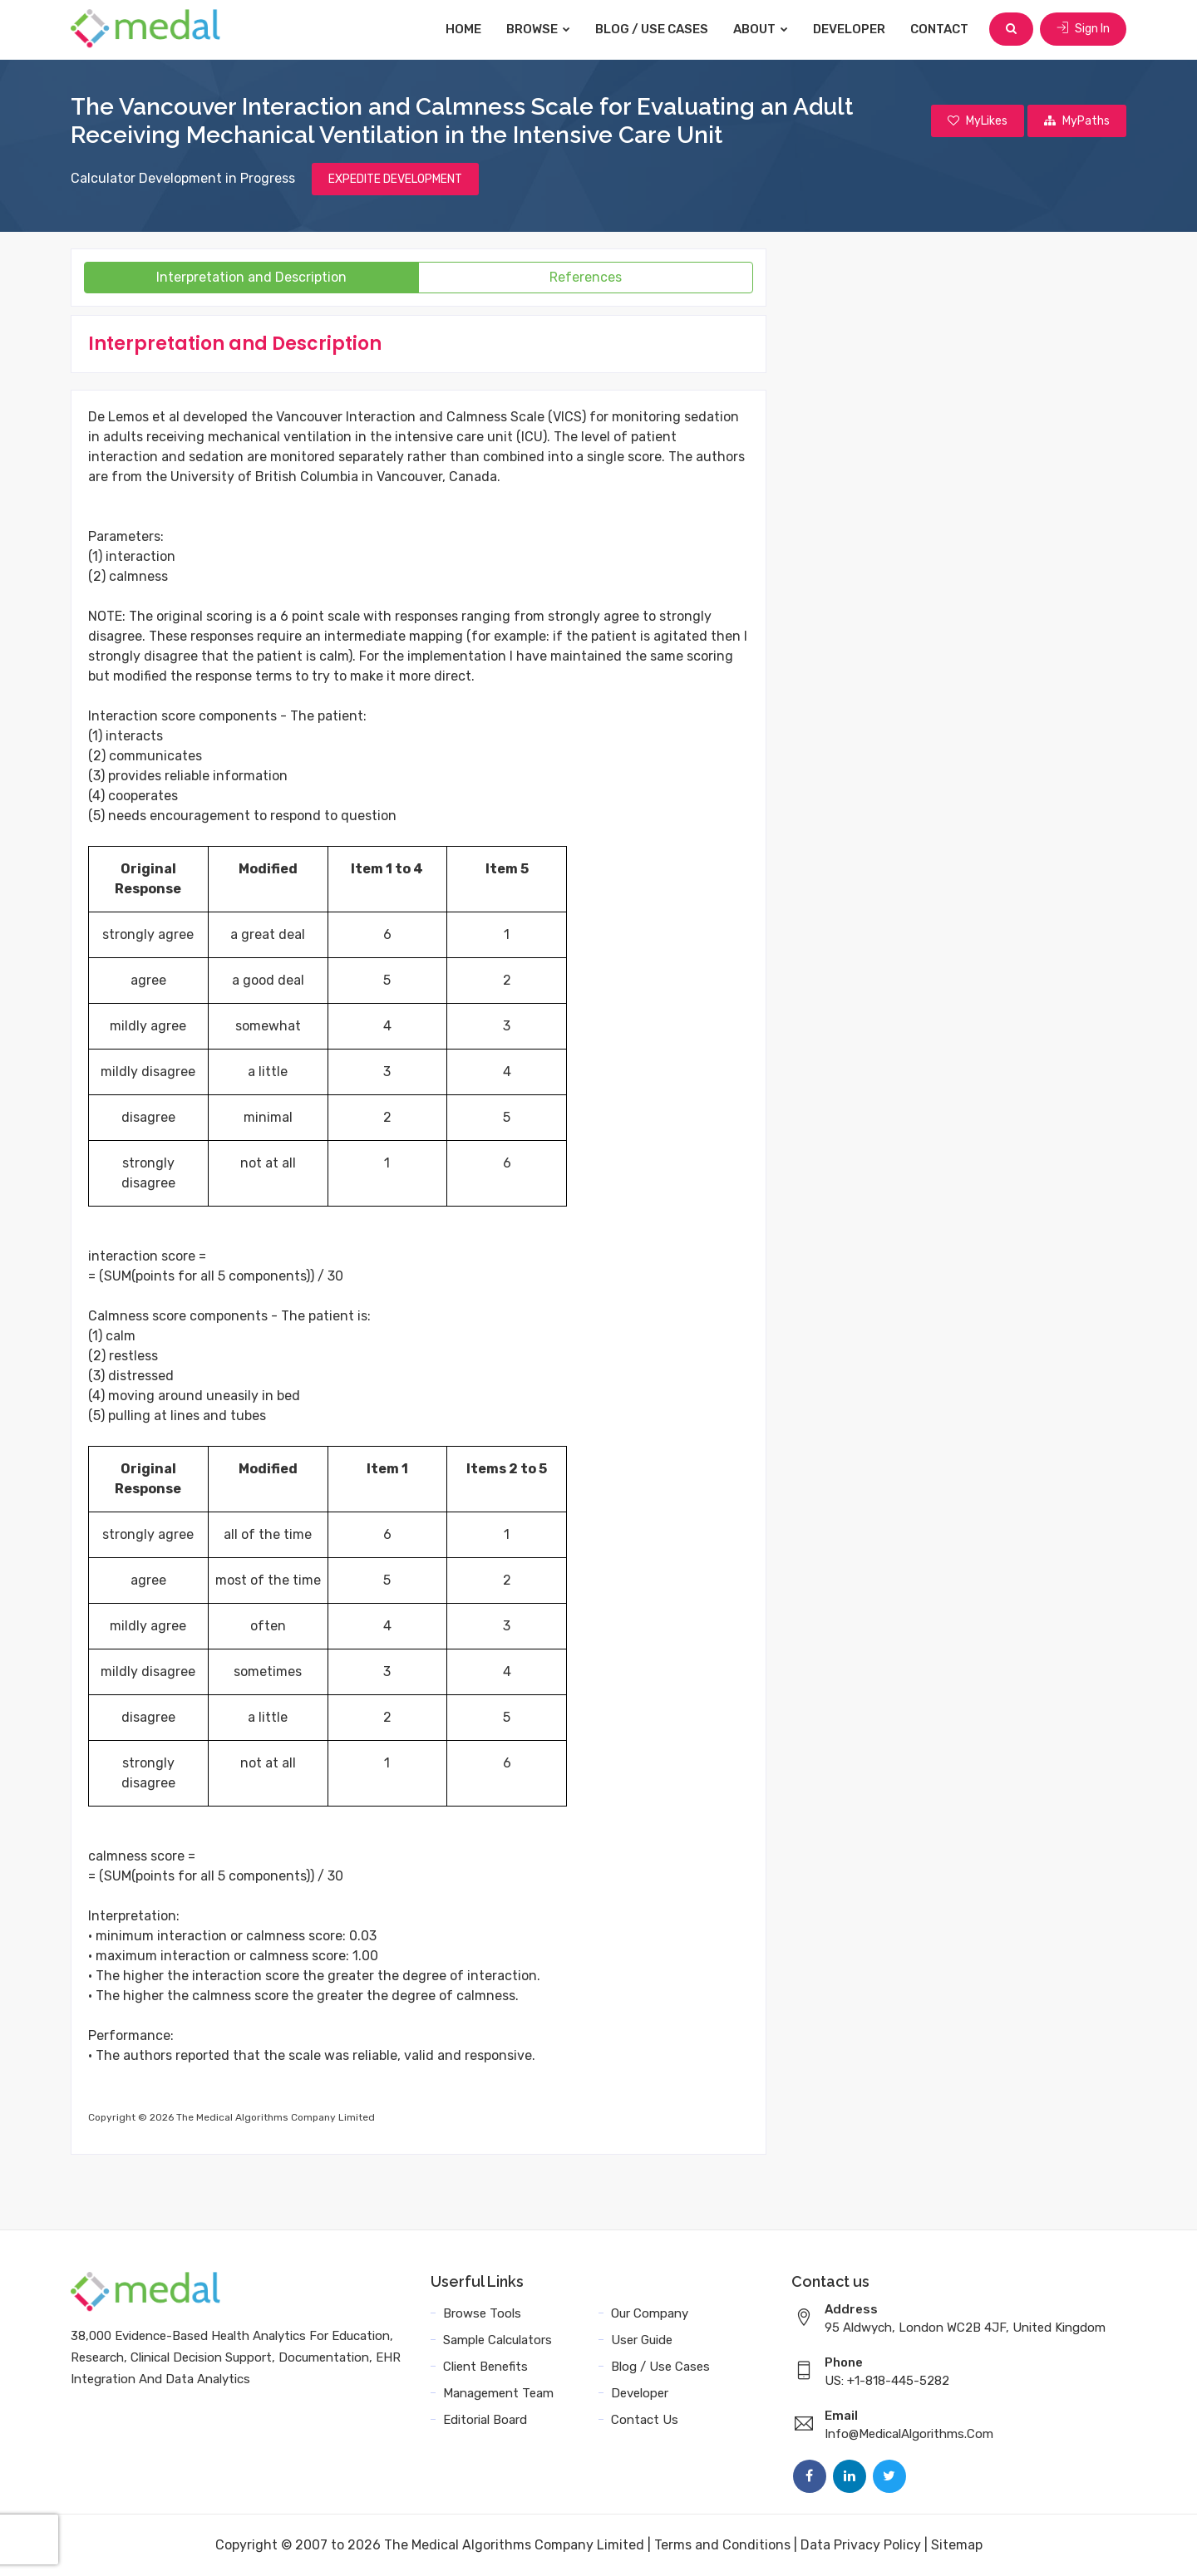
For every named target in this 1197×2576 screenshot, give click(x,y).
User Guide (641, 2340)
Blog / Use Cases (651, 29)
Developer (849, 29)
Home (463, 29)
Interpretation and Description (251, 277)
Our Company (649, 2313)
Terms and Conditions (722, 2545)
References (585, 277)
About (760, 29)
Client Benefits (485, 2366)
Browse (538, 29)
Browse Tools (482, 2313)
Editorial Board (485, 2419)
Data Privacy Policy (860, 2545)
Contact (939, 29)
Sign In (1083, 29)
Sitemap (957, 2545)
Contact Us (644, 2419)
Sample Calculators (497, 2340)
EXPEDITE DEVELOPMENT (395, 179)
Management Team (498, 2393)
